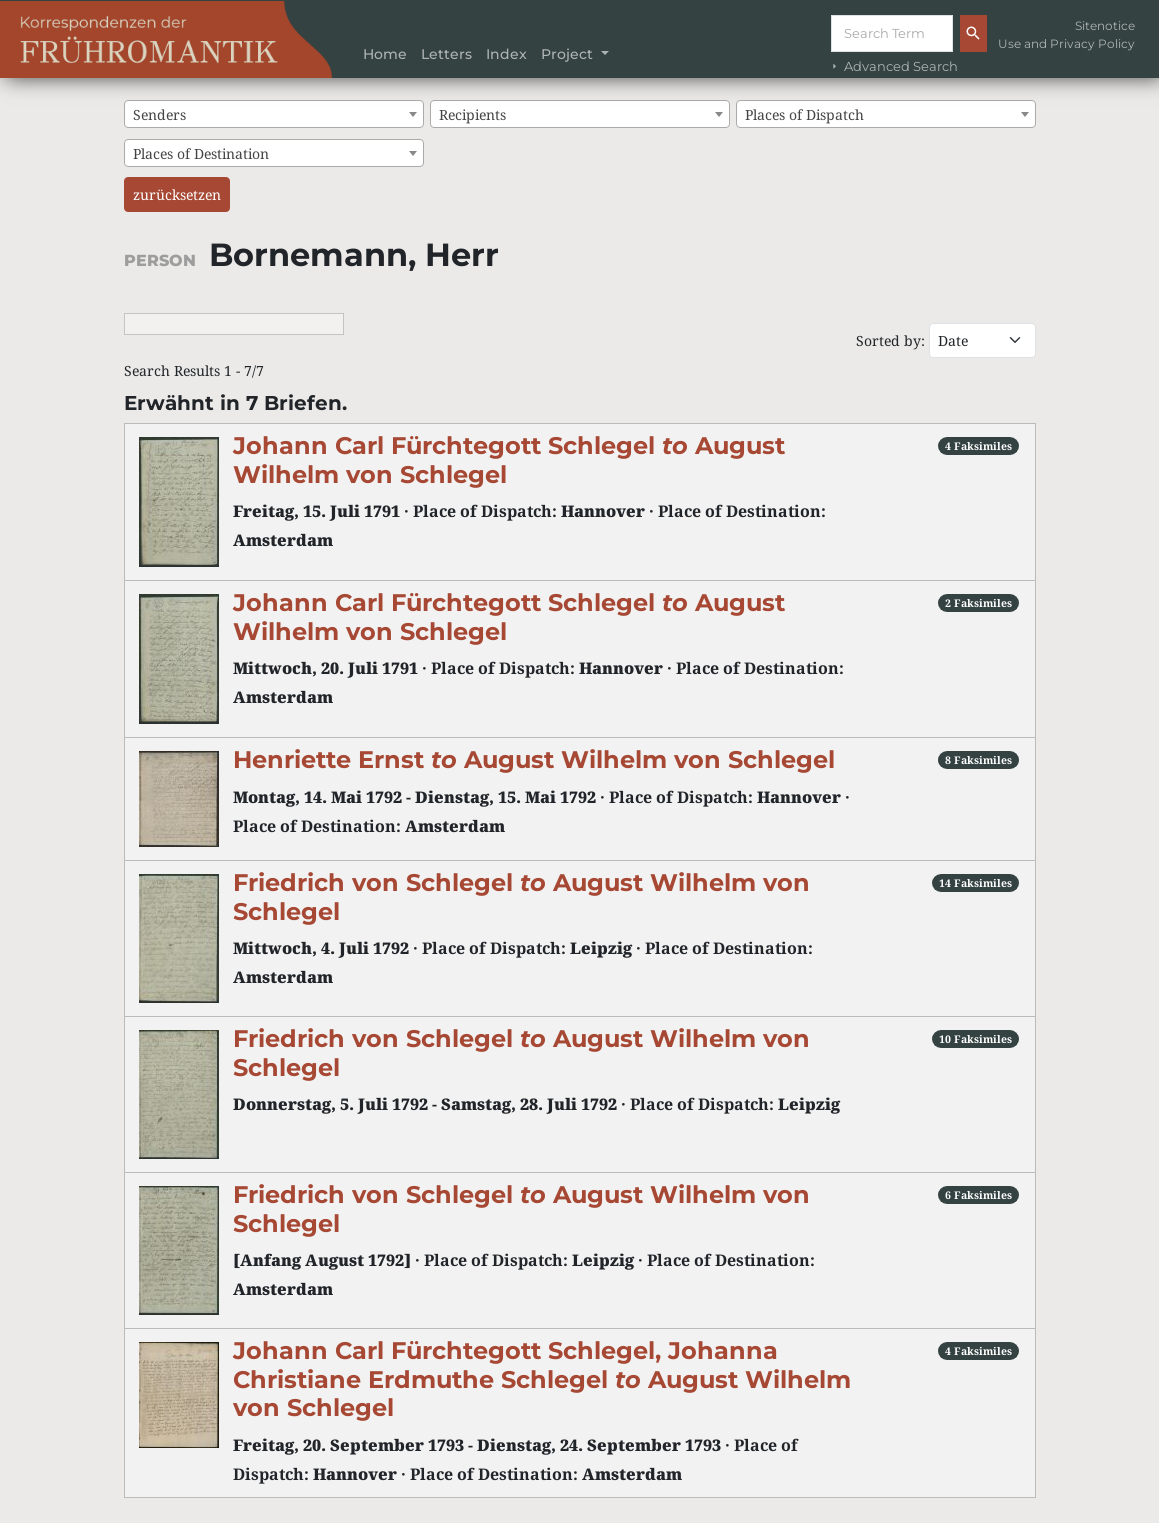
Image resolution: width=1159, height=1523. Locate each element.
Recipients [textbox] (472, 114)
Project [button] (569, 54)
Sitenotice (1105, 25)
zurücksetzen (177, 194)
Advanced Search (893, 66)
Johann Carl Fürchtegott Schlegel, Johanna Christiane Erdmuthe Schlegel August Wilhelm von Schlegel (542, 1379)
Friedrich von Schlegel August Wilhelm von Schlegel (521, 897)
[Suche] (892, 33)
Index (506, 54)
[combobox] (274, 114)
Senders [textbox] (159, 114)
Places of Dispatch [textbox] (804, 114)
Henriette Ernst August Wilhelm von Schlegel (534, 759)
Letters (446, 54)
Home (385, 54)
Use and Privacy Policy (1066, 43)
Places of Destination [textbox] (201, 153)
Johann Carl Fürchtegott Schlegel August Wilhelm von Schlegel (509, 460)
